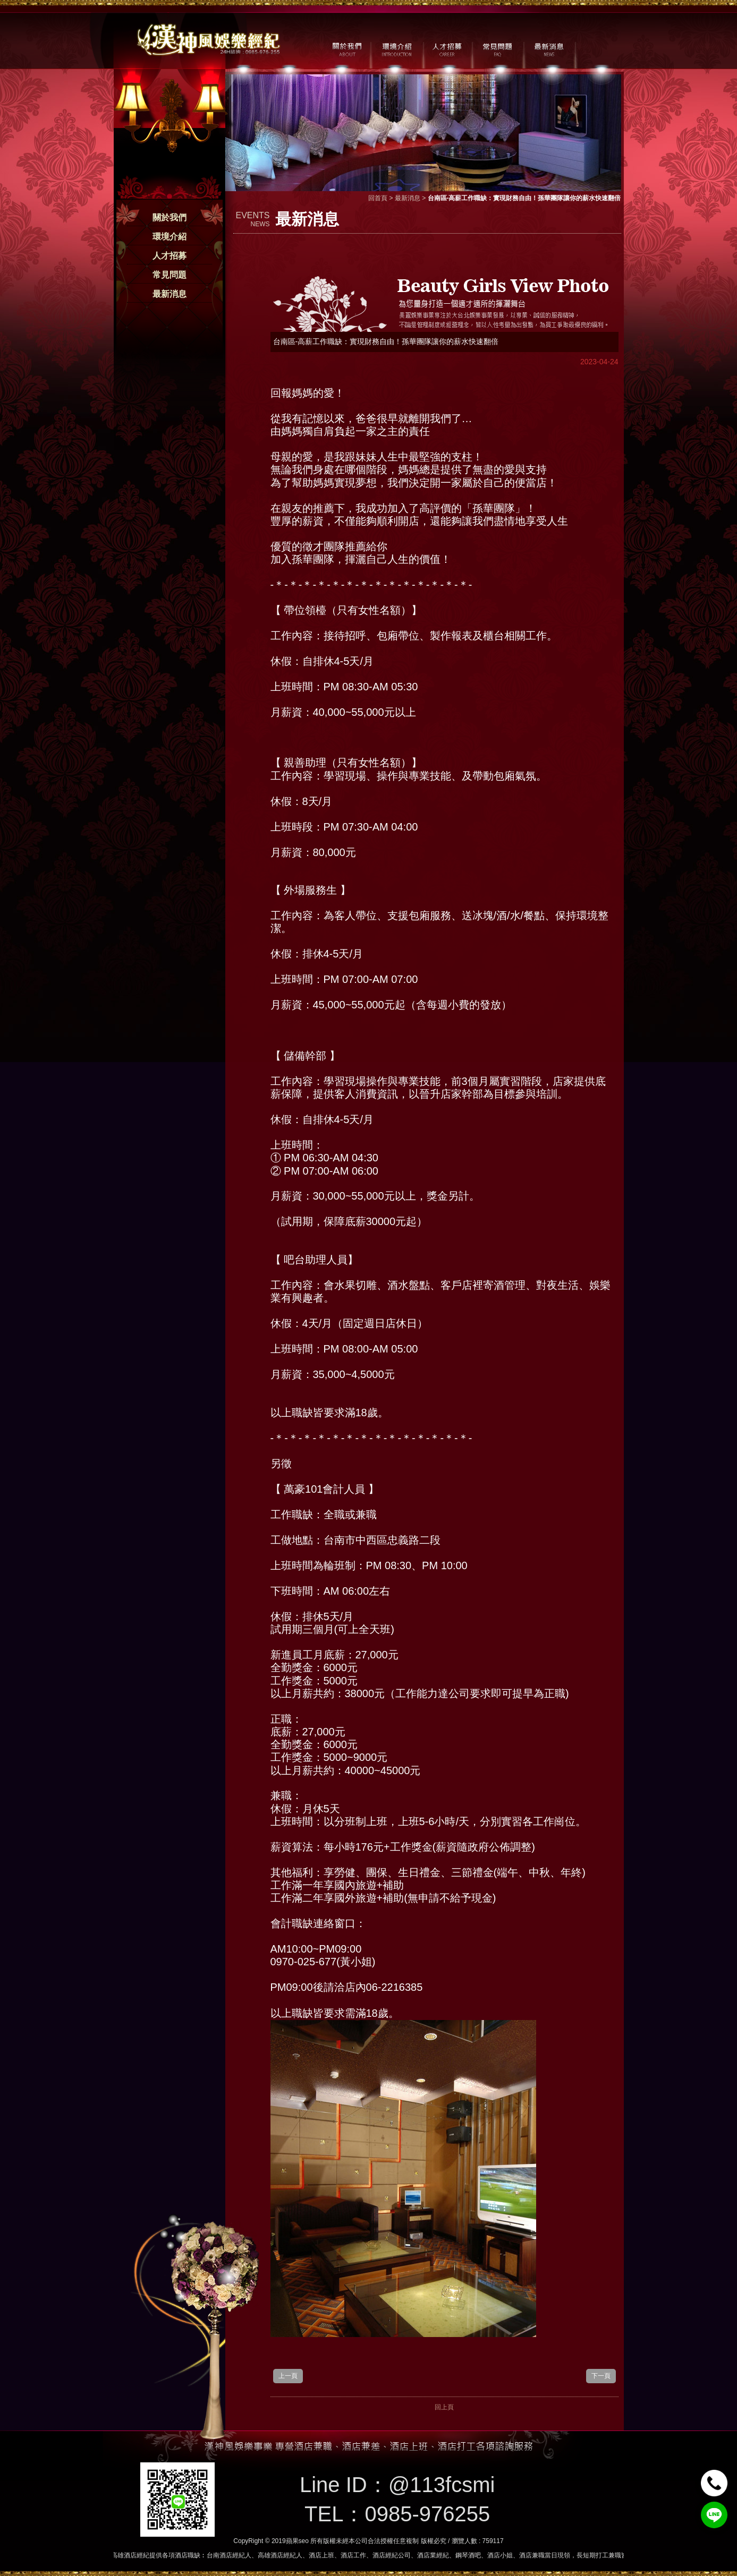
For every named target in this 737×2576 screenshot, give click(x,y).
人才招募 (170, 255)
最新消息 (170, 293)
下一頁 (601, 2376)
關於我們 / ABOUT (346, 48)
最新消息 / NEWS (548, 48)
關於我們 (170, 217)
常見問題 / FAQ (497, 48)
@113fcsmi (441, 2484)
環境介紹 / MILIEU (396, 48)
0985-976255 (427, 2514)
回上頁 (444, 2407)
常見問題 (170, 274)
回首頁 (377, 198)
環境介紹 (170, 236)
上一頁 (288, 2376)
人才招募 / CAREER (447, 48)
